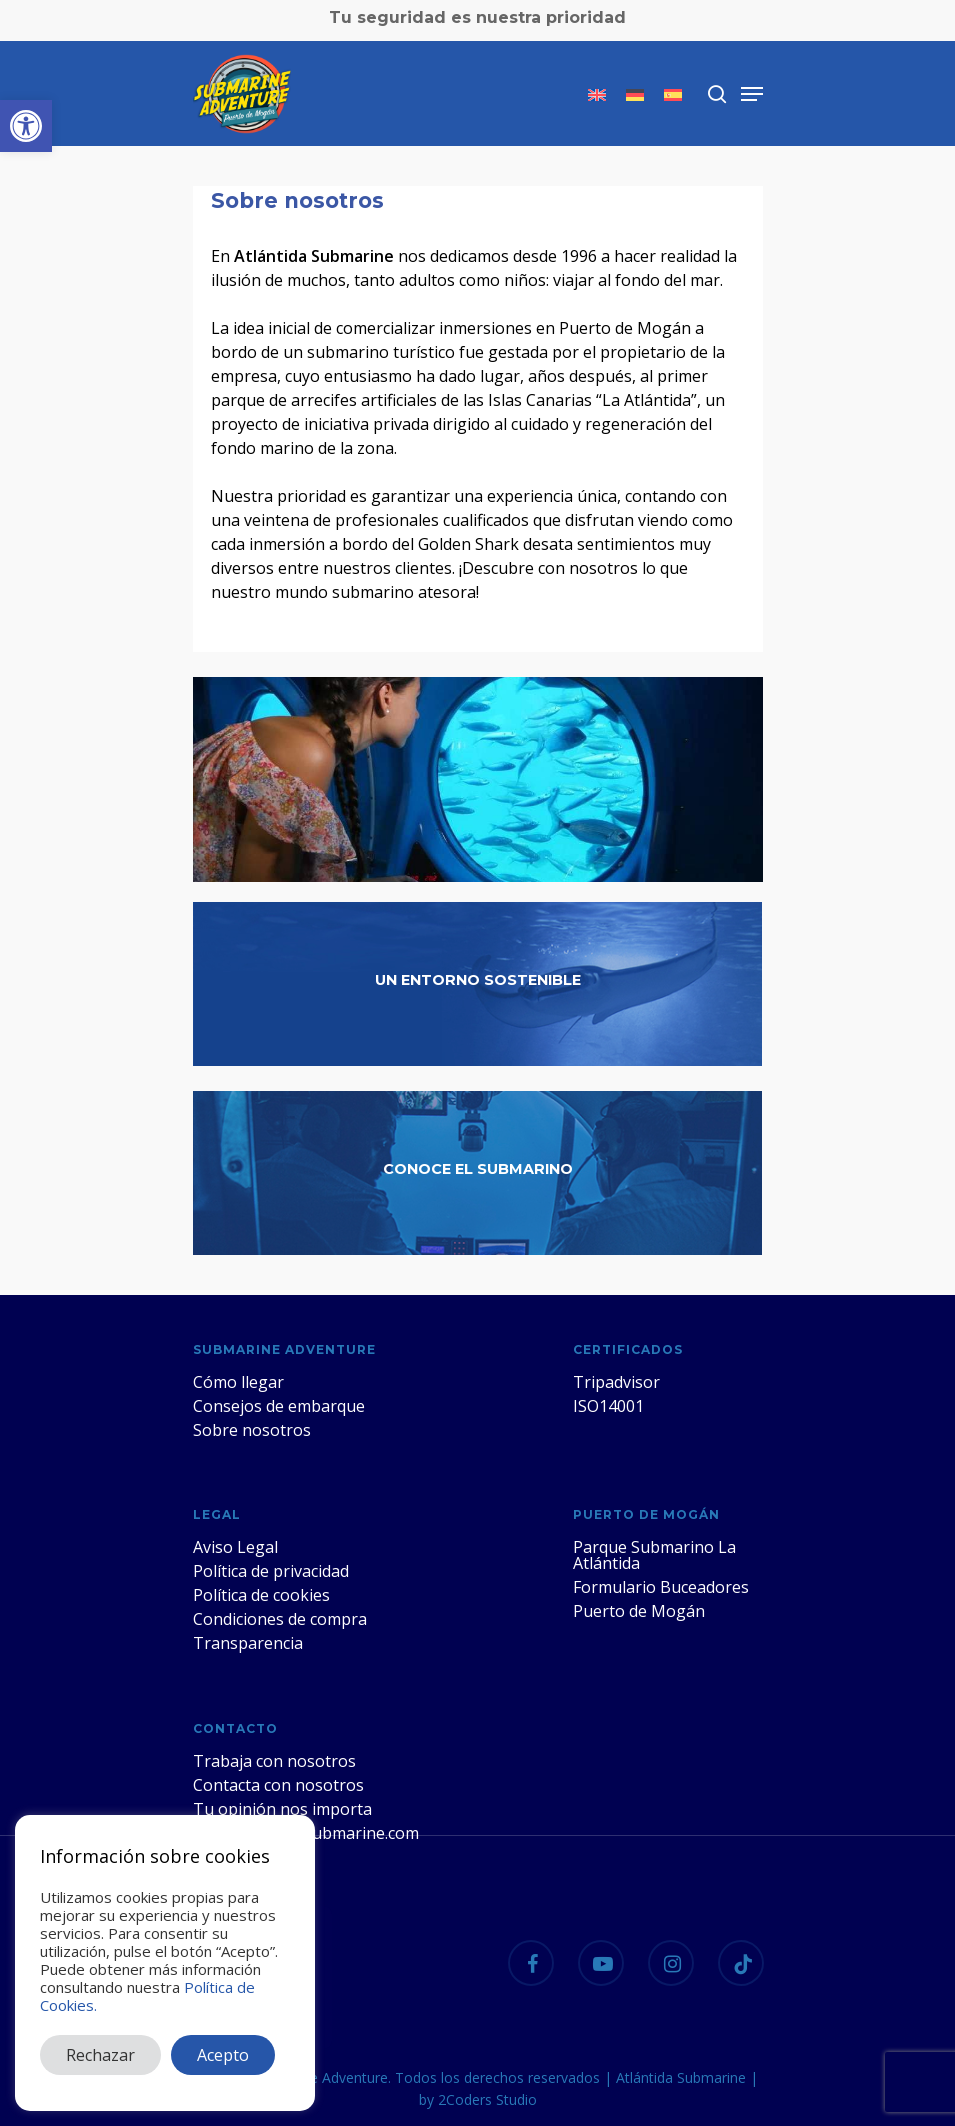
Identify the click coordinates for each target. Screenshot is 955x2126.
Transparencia (248, 1643)
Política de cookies (261, 1595)
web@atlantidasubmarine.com (306, 1833)
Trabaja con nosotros (274, 1761)
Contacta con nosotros (278, 1785)
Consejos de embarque (279, 1406)
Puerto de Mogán (639, 1611)
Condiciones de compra (280, 1619)
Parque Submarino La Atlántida (654, 1555)
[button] (26, 126)
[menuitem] (597, 94)
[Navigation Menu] (752, 94)
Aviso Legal (235, 1547)
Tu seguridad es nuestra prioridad (477, 17)
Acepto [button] (223, 2055)
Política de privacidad (271, 1571)
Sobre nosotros (252, 1430)
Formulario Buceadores (661, 1587)
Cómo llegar (238, 1382)
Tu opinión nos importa (282, 1809)
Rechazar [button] (100, 2055)
